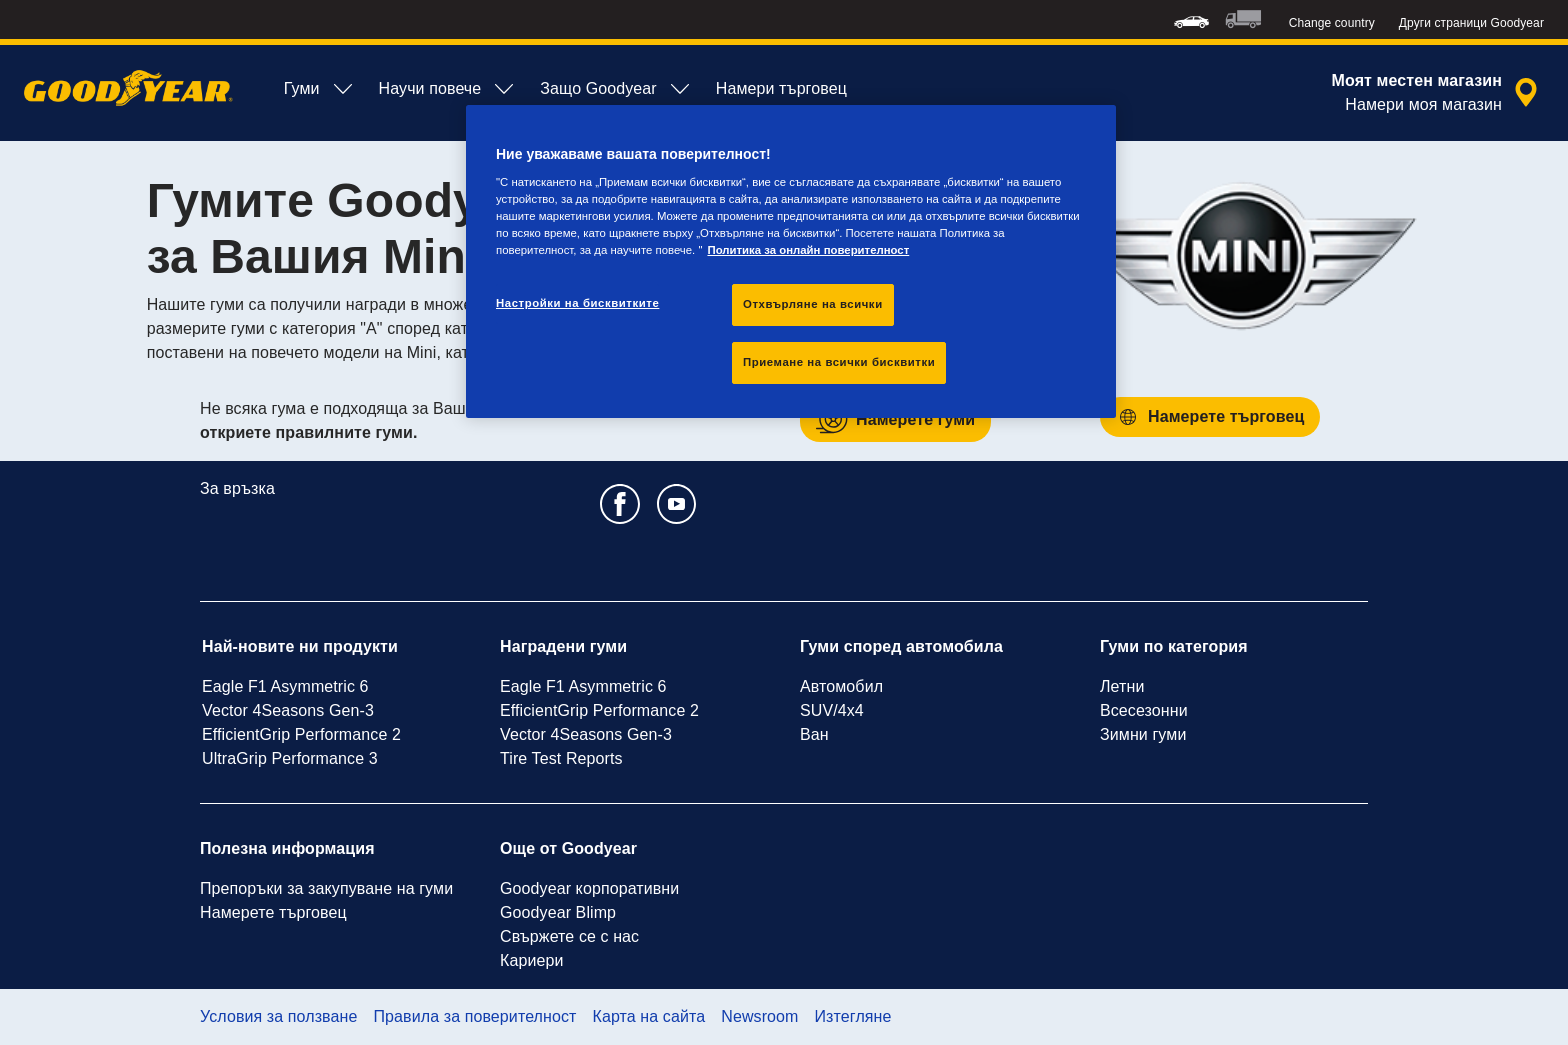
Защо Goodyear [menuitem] (615, 89)
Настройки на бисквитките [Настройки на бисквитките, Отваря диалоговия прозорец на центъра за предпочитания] (577, 303)
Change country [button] (1332, 23)
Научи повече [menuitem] (448, 89)
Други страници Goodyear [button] (1471, 23)
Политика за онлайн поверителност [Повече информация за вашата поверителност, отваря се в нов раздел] (808, 250)
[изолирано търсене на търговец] (1438, 93)
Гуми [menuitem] (319, 89)
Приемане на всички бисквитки (839, 362)
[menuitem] (1191, 19)
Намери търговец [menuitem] (781, 88)
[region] (791, 262)
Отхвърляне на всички (813, 304)
